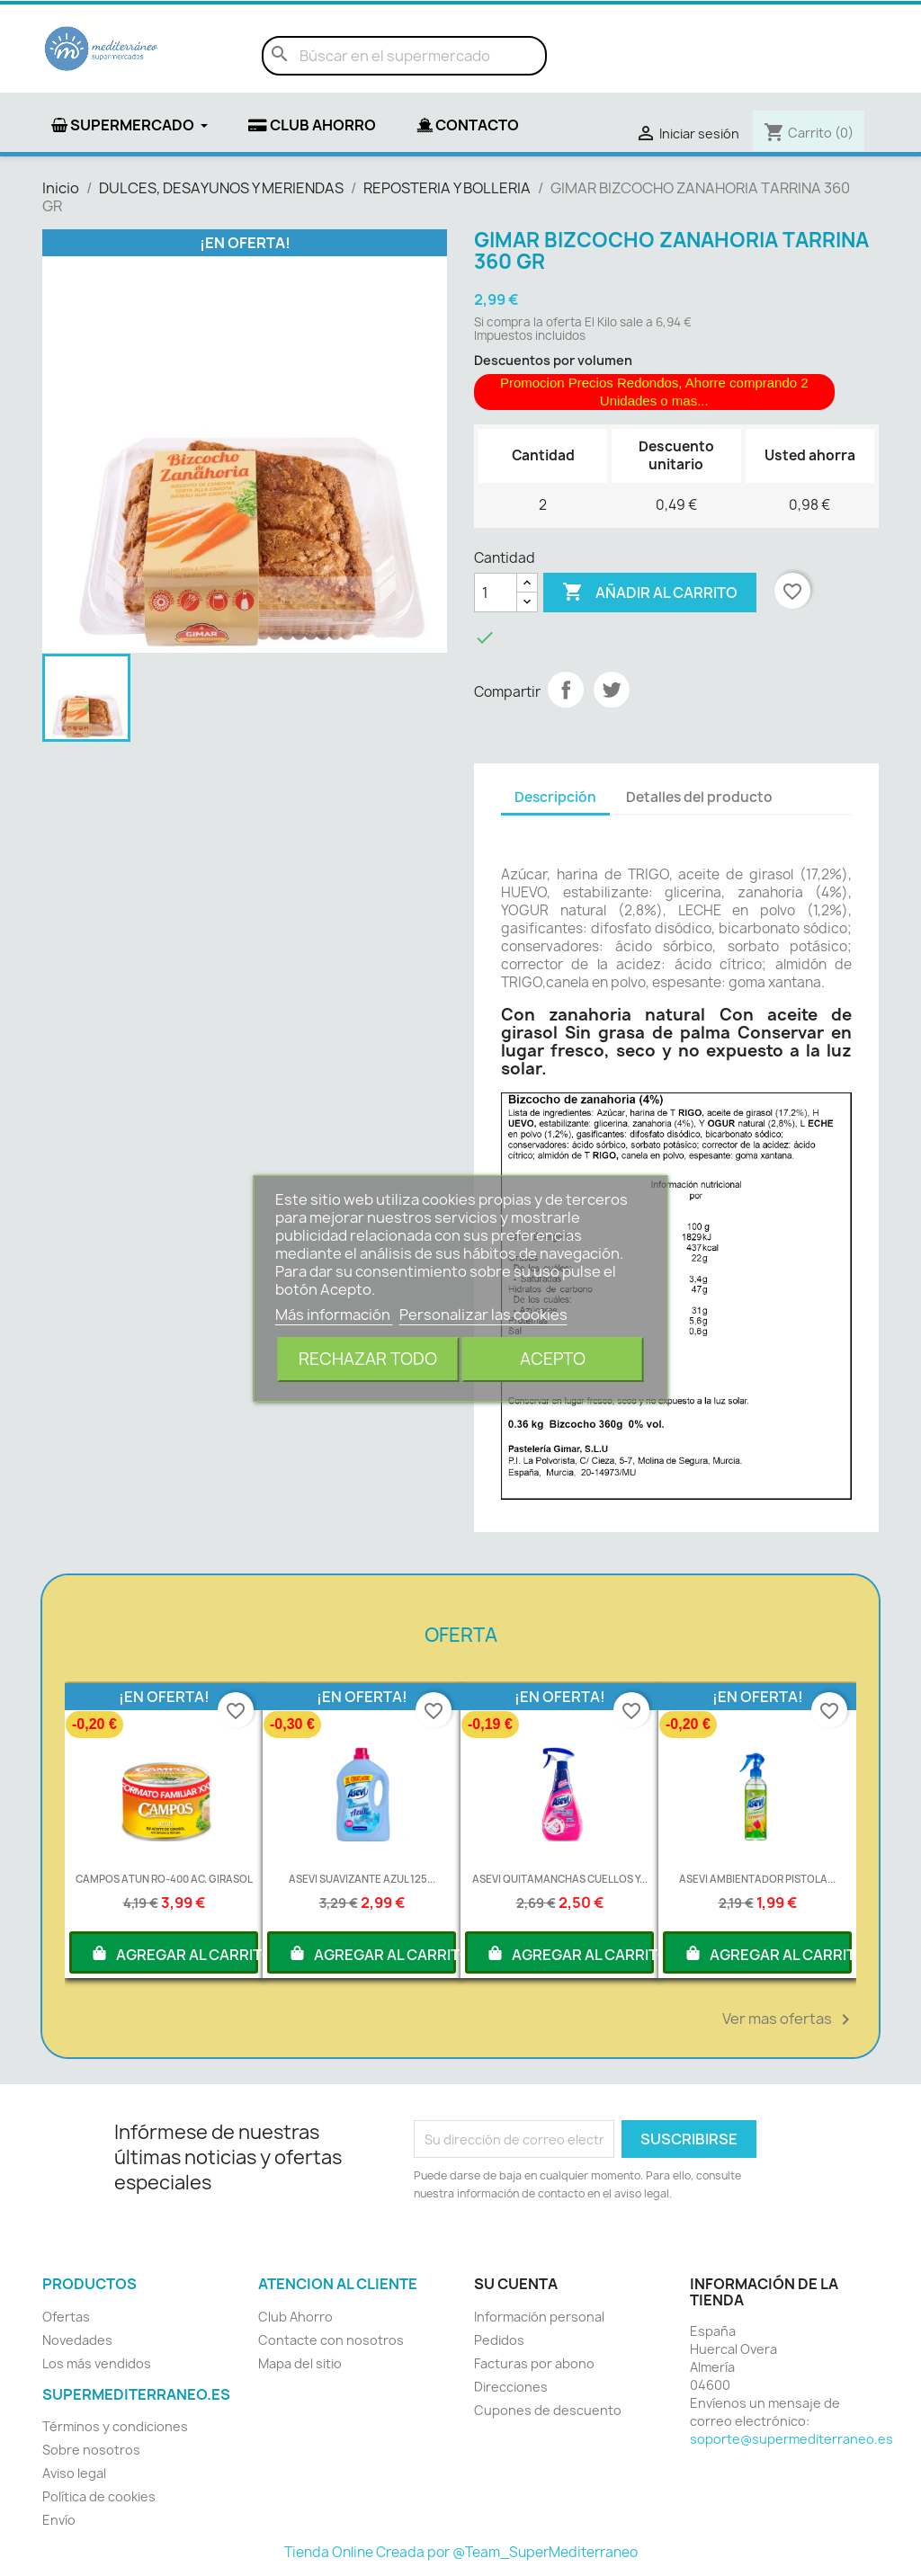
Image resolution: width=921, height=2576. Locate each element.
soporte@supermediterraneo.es (791, 2438)
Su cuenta (516, 2284)
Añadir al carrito (650, 592)
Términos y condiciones (115, 2426)
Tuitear (612, 690)
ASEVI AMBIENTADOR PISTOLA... (757, 1878)
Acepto (553, 1359)
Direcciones (511, 2386)
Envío (59, 2519)
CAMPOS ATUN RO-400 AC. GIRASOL (164, 1878)
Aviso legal (74, 2473)
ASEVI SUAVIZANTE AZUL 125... (362, 1878)
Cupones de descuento (547, 2410)
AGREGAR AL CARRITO (174, 1953)
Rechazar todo (368, 1359)
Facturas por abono (534, 2363)
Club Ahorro (295, 2316)
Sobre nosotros (91, 2449)
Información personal (539, 2316)
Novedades (77, 2340)
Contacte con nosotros (331, 2340)
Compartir (566, 690)
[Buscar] (404, 56)
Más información (334, 1314)
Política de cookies (99, 2496)
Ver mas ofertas (789, 2019)
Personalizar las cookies (483, 1314)
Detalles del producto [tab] (699, 797)
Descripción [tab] (555, 797)
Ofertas (66, 2316)
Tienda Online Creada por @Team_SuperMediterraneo (461, 2552)
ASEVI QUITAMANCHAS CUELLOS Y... (560, 1878)
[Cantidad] (495, 592)
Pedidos (499, 2340)
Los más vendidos (96, 2363)
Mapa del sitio (300, 2363)
